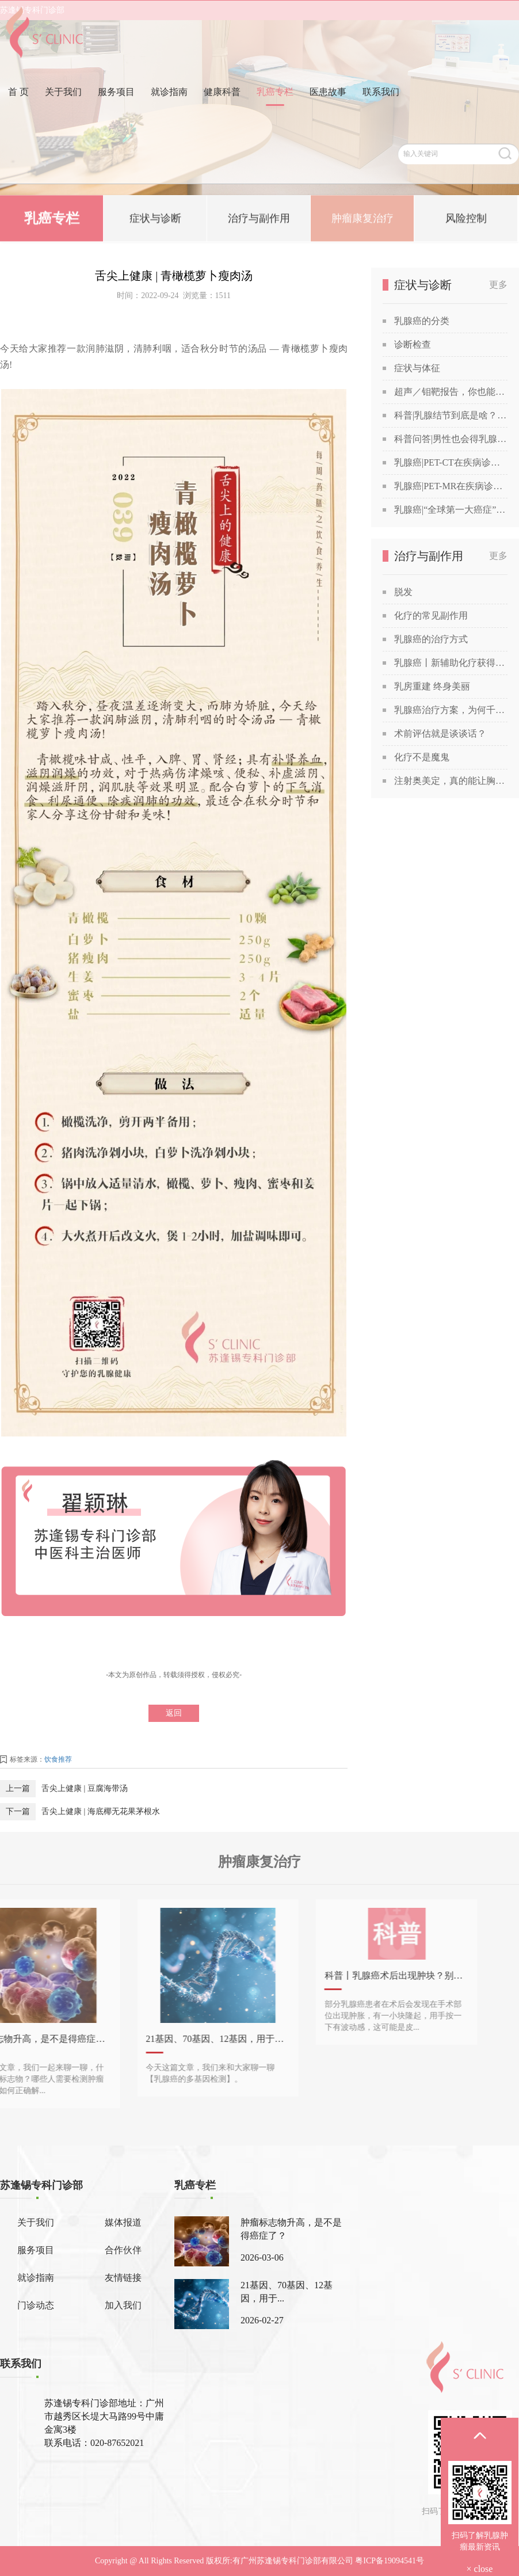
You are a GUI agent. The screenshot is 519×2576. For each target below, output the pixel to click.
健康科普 (222, 111)
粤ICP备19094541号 (389, 2560)
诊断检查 (412, 344)
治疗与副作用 (259, 220)
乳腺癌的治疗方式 (431, 639)
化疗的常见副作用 (431, 615)
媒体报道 (123, 2222)
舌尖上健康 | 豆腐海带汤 (84, 1788)
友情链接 (123, 2277)
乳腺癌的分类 (421, 321)
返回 (174, 1713)
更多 (498, 284)
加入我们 (123, 2305)
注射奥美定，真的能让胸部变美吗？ (450, 781)
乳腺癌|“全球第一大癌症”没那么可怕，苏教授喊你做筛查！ (450, 510)
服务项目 (116, 111)
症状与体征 (417, 368)
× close (480, 2569)
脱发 (403, 592)
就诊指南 (169, 111)
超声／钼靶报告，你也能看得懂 (450, 392)
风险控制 (466, 220)
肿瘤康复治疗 (362, 220)
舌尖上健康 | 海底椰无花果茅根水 (100, 1811)
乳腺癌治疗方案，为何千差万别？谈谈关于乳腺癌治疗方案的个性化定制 (450, 710)
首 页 (18, 111)
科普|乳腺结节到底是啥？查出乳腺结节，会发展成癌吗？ (450, 415)
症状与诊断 (155, 220)
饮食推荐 (58, 1759)
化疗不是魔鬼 (421, 757)
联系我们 (380, 111)
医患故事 (328, 111)
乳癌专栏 (275, 111)
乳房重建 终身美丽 (432, 686)
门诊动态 (35, 2305)
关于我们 (63, 111)
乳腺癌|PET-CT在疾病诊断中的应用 (450, 462)
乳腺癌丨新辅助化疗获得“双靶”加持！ (450, 663)
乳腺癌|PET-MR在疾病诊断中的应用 (450, 486)
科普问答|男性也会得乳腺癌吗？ (450, 439)
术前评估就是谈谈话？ (440, 733)
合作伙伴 (123, 2250)
